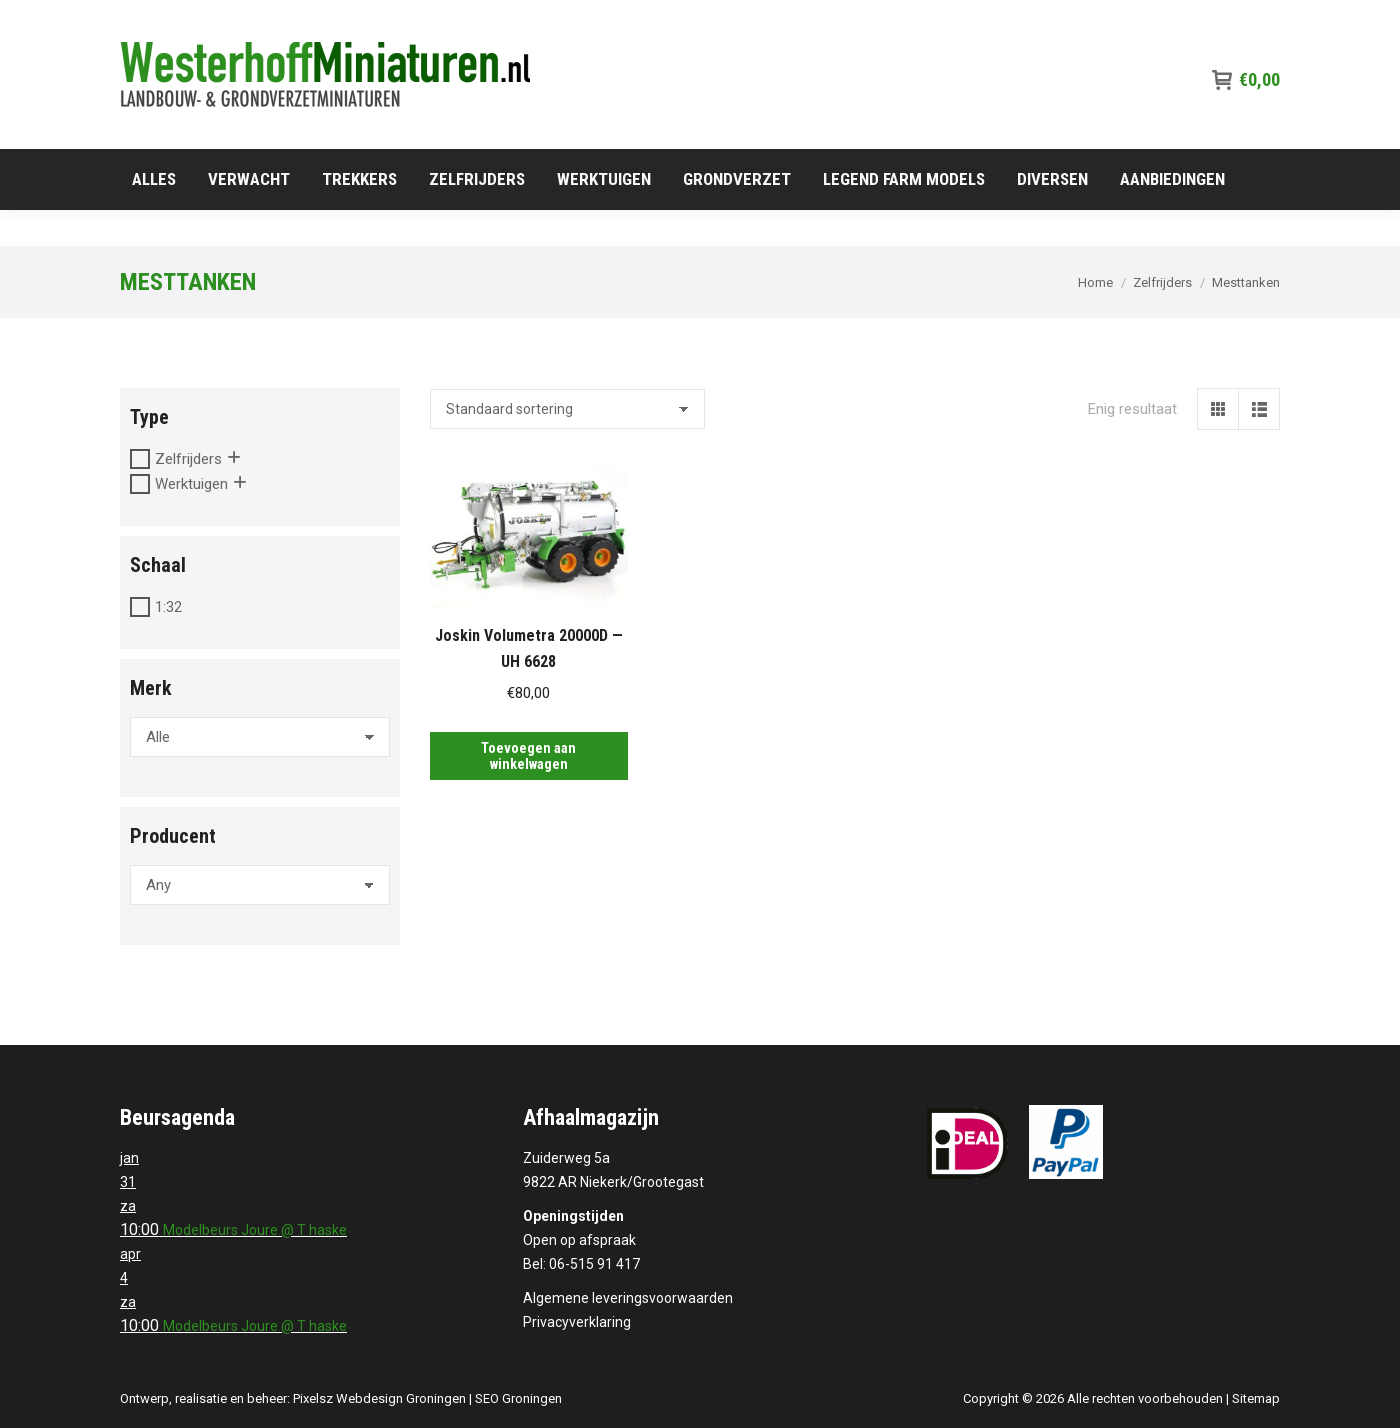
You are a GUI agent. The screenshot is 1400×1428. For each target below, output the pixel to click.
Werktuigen (191, 484)
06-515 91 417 (1227, 18)
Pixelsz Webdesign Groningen (379, 1398)
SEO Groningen (518, 1398)
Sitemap (1256, 1398)
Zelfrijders (188, 459)
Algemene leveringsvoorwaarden (628, 1298)
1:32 (168, 607)
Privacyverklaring (577, 1322)
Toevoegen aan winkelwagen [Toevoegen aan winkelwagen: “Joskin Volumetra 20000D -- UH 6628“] (528, 756)
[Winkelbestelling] (567, 409)
